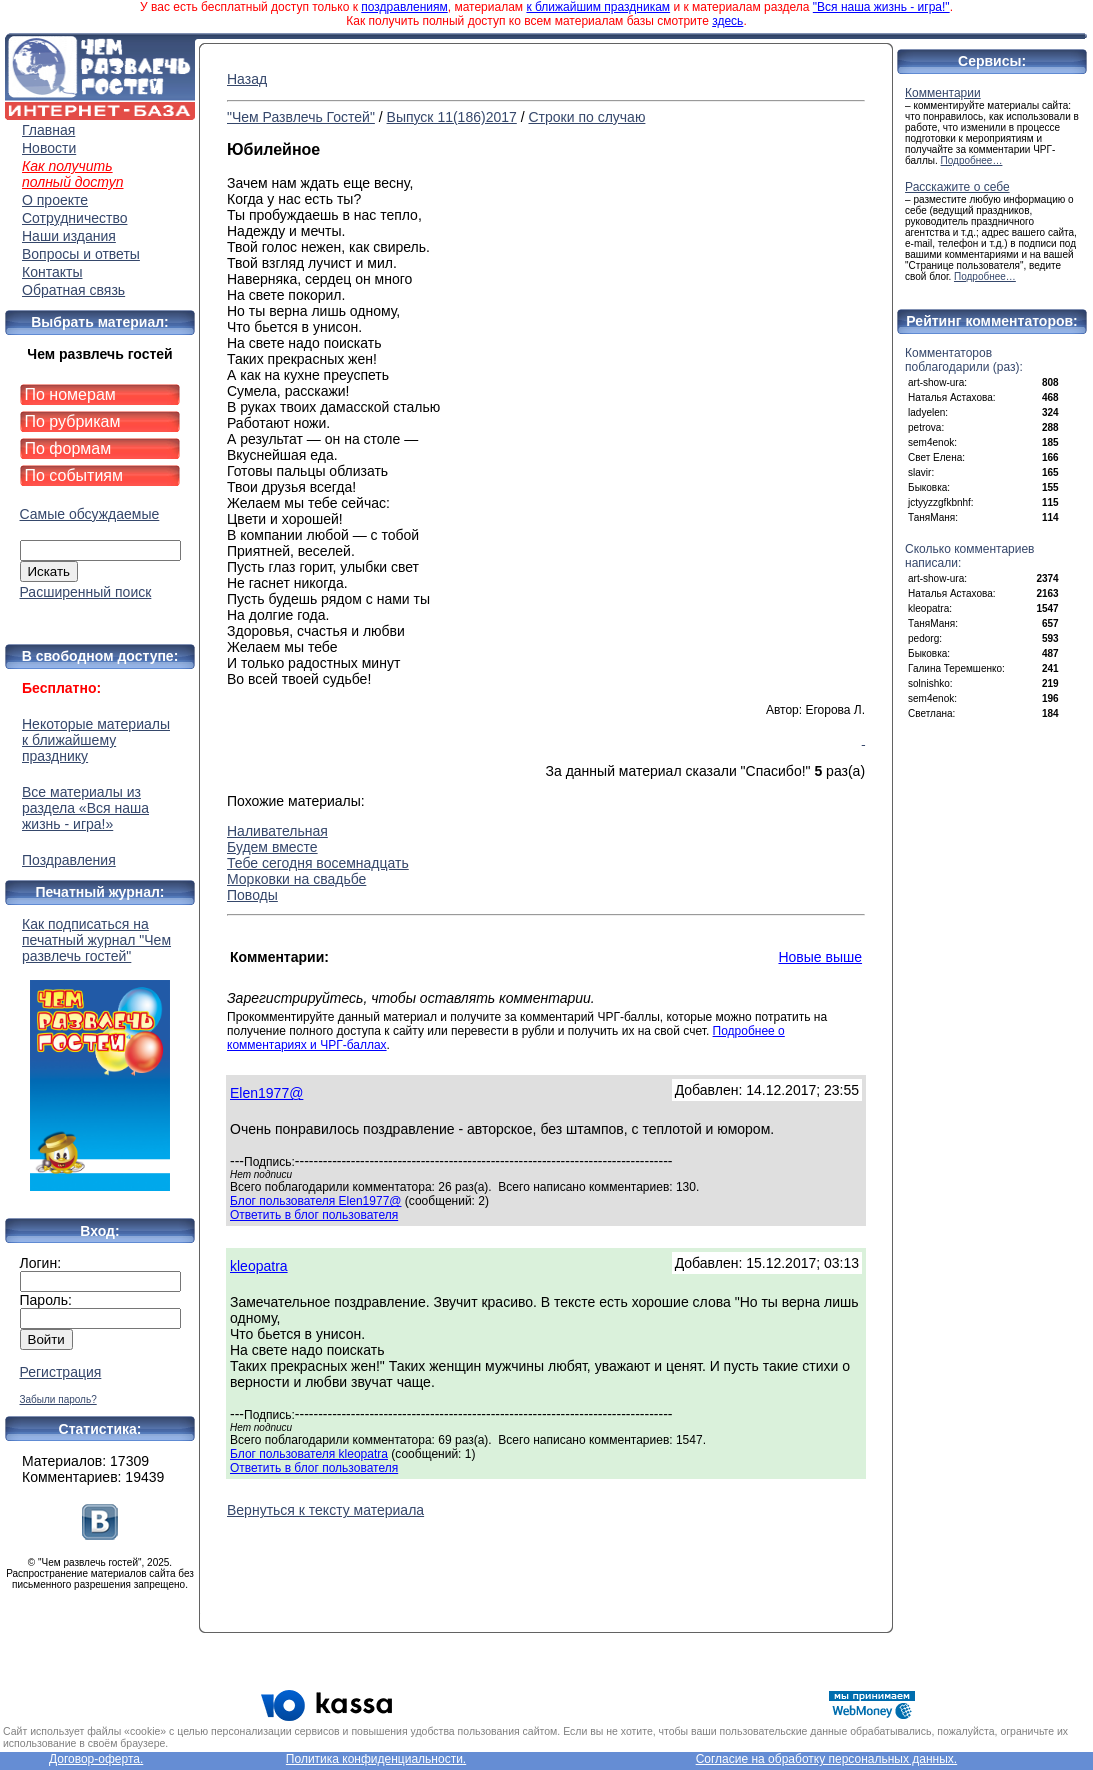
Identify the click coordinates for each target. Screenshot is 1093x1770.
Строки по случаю (586, 117)
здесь (727, 21)
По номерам (70, 394)
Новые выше (820, 957)
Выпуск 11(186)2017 (452, 117)
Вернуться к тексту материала (325, 1510)
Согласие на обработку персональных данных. (827, 1759)
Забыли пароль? (58, 1399)
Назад (247, 79)
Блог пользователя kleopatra (309, 1454)
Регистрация (61, 1372)
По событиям (74, 475)
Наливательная (277, 831)
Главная (48, 130)
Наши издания (69, 236)
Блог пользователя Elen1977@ (315, 1201)
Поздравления (69, 860)
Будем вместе (272, 847)
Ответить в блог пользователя (314, 1215)
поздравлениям (404, 7)
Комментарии (943, 93)
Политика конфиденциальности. (376, 1759)
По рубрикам (73, 421)
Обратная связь (73, 290)
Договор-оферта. (96, 1759)
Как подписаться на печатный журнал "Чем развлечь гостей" (100, 1053)
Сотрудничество (74, 218)
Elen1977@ (266, 1093)
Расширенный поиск (86, 592)
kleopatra (259, 1266)
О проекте (55, 200)
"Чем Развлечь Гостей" (301, 117)
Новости (49, 148)
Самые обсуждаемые (90, 514)
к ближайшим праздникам (598, 7)
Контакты (52, 272)
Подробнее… (972, 160)
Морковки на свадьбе (296, 879)
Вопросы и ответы (81, 254)
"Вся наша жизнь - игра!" (881, 7)
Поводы (252, 895)
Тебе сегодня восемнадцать (318, 863)
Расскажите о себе (957, 187)
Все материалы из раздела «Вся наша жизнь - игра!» (85, 808)
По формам (68, 448)
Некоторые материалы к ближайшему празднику (96, 740)
